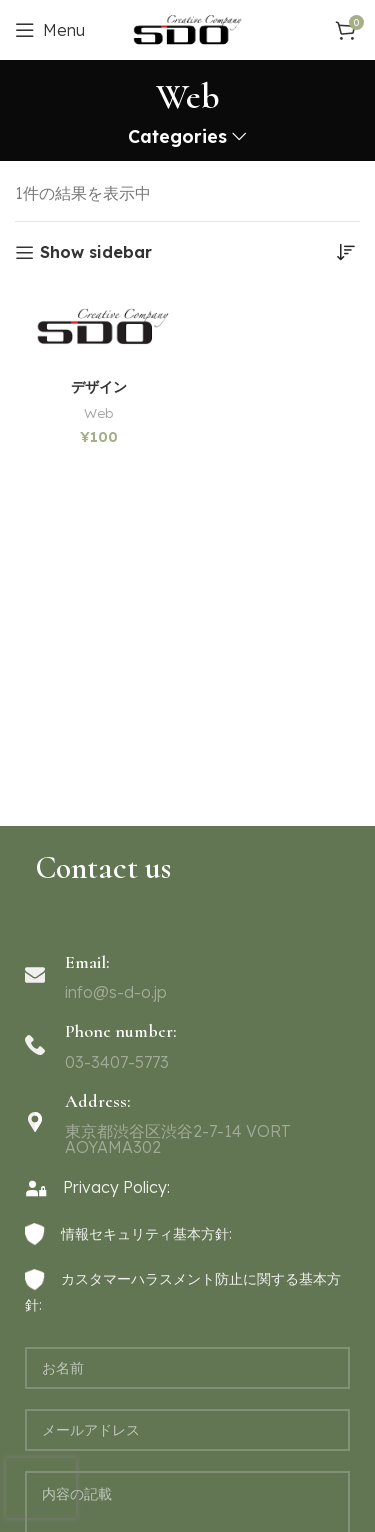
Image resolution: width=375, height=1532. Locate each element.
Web (98, 412)
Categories (177, 137)
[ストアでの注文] (345, 252)
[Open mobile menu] (50, 30)
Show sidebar (96, 252)
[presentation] (41, 1488)
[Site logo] (187, 28)
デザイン (99, 387)
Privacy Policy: (97, 1187)
